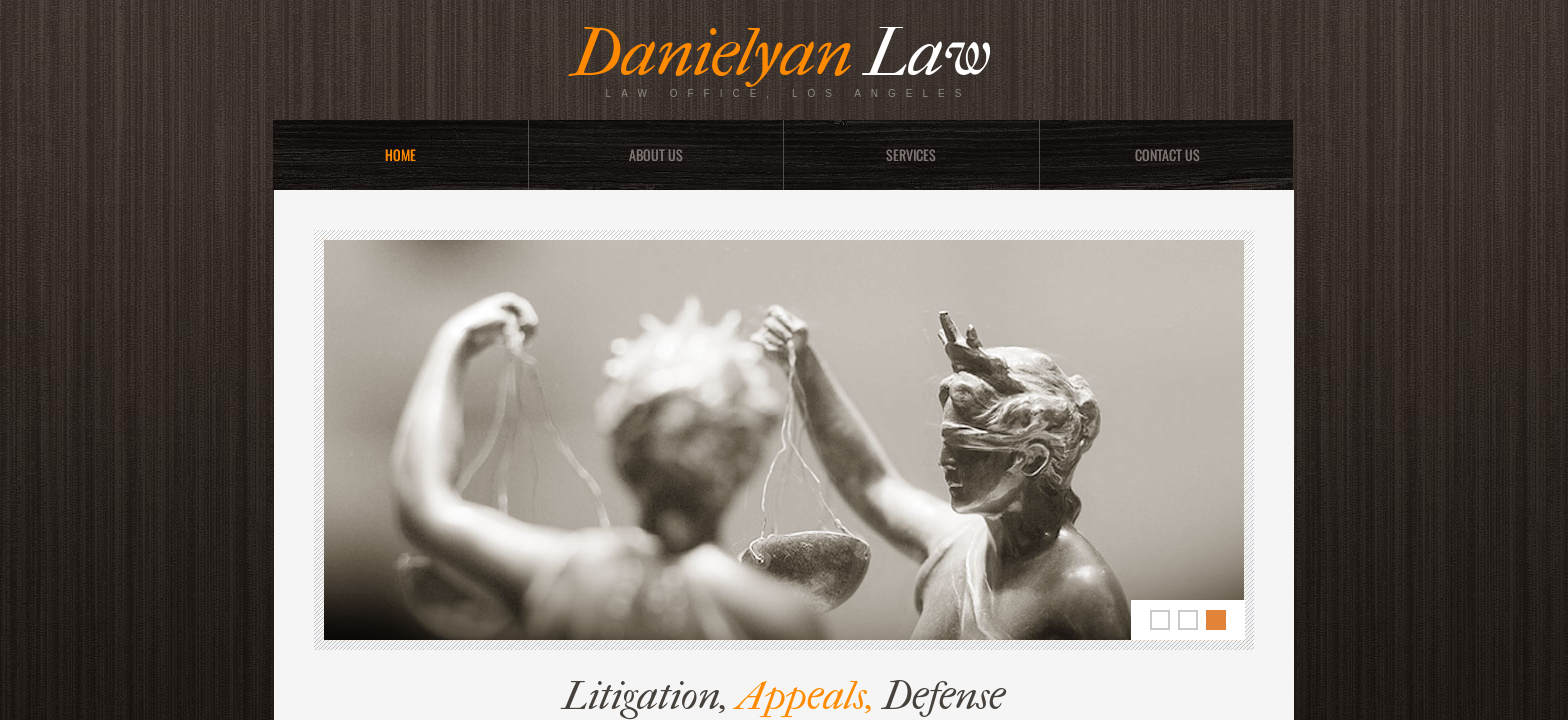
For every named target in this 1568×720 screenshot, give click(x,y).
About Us (656, 154)
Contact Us (1167, 154)
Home (400, 154)
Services (911, 154)
